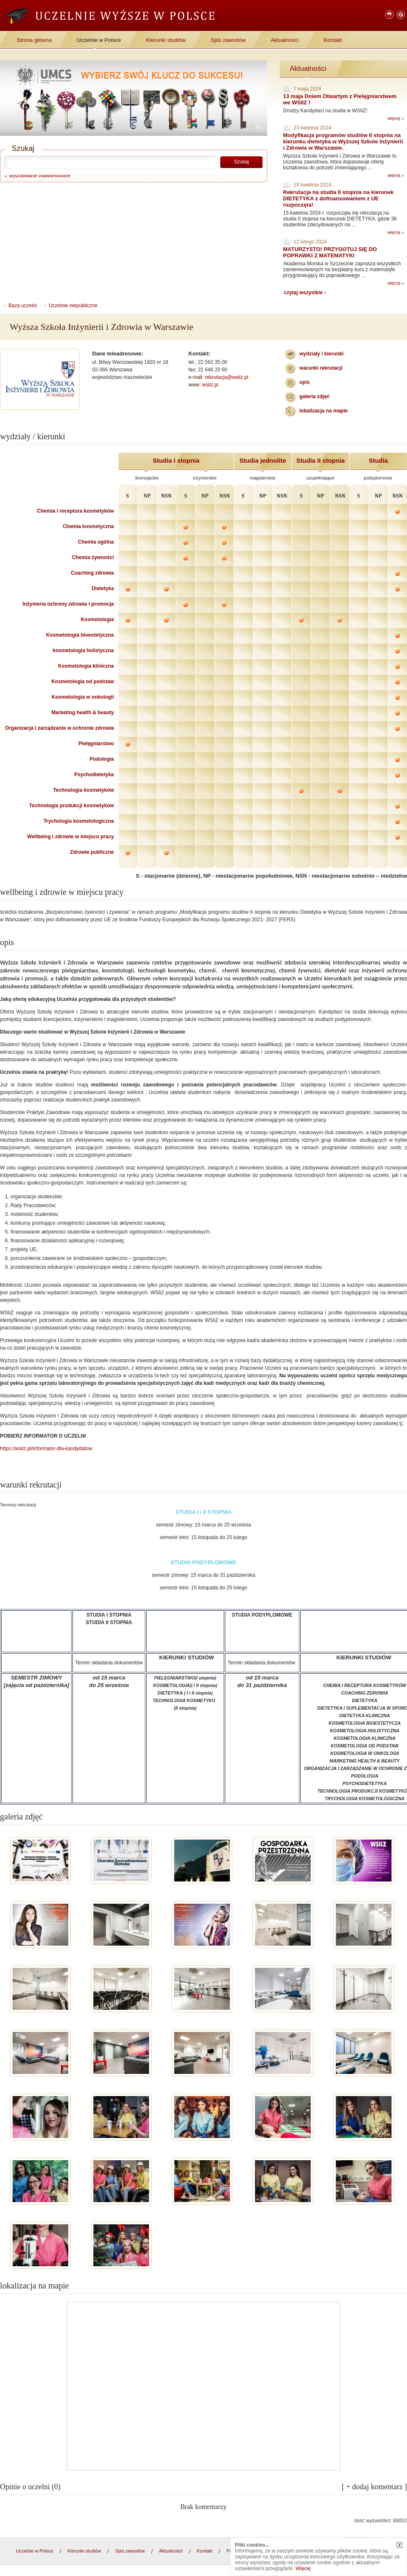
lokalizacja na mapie (323, 411)
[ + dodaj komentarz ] (374, 2487)
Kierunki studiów (166, 40)
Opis (304, 382)
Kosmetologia (97, 619)
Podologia (102, 759)
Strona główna (34, 40)
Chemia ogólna (96, 542)
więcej (393, 118)
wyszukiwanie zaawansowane (39, 175)
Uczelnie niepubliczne (73, 305)
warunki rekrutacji (321, 368)
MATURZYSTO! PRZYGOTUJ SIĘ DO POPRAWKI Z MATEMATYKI (330, 252)
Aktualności (284, 40)
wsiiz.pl (210, 385)
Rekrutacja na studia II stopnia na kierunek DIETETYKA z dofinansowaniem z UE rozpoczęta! (338, 198)
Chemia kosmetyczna (88, 526)
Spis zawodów (228, 40)
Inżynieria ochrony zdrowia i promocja (68, 604)
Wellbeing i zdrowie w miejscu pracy (70, 837)
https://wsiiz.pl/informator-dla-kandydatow (46, 1448)
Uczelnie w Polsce (99, 40)
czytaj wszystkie (303, 292)
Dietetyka (103, 588)
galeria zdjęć (314, 396)
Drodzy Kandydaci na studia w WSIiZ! (325, 111)
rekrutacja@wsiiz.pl (226, 377)
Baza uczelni (22, 305)
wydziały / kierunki (321, 354)
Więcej (303, 2568)
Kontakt (333, 40)
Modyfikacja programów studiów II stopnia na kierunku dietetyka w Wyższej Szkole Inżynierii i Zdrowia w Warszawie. (343, 141)
